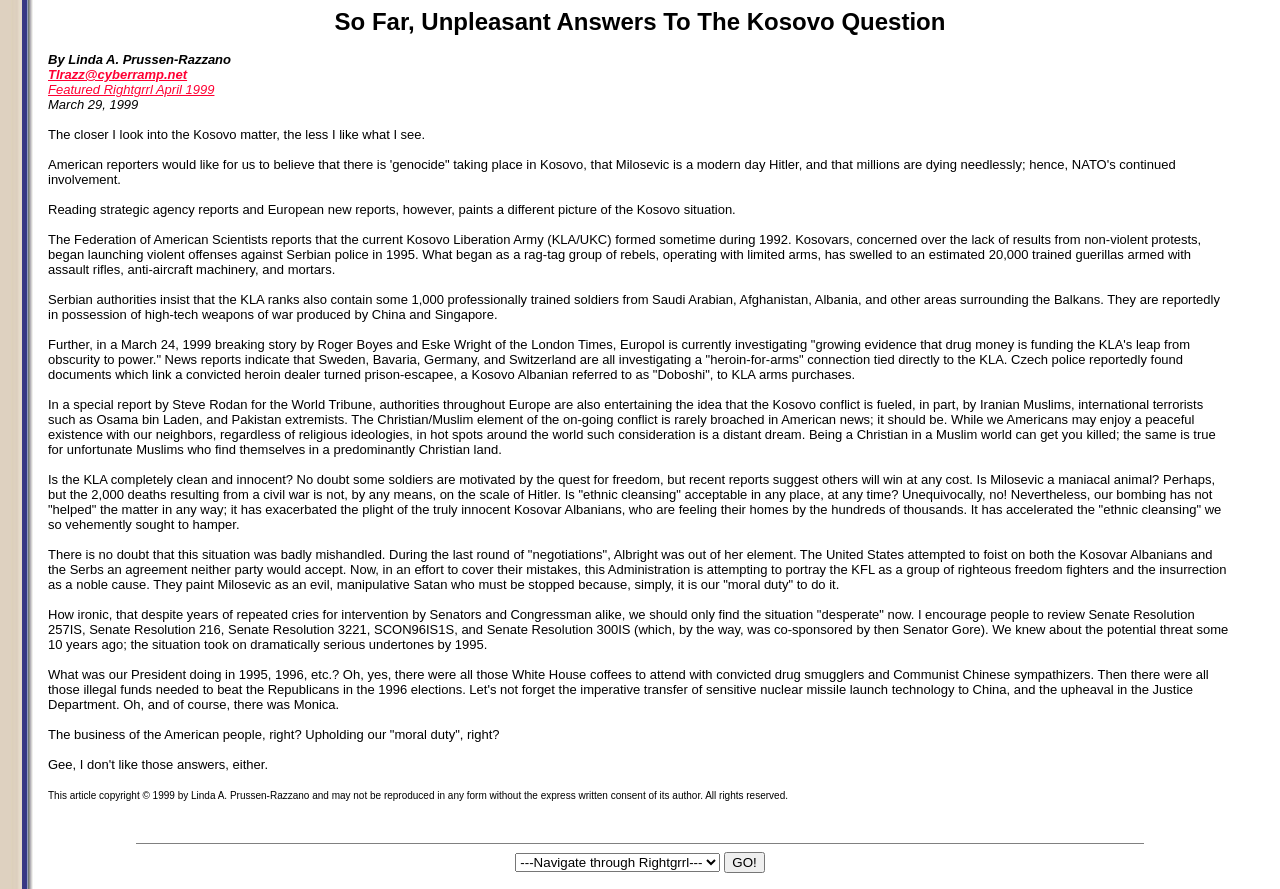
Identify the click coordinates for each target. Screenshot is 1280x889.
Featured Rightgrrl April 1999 (131, 89)
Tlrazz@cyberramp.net (117, 74)
